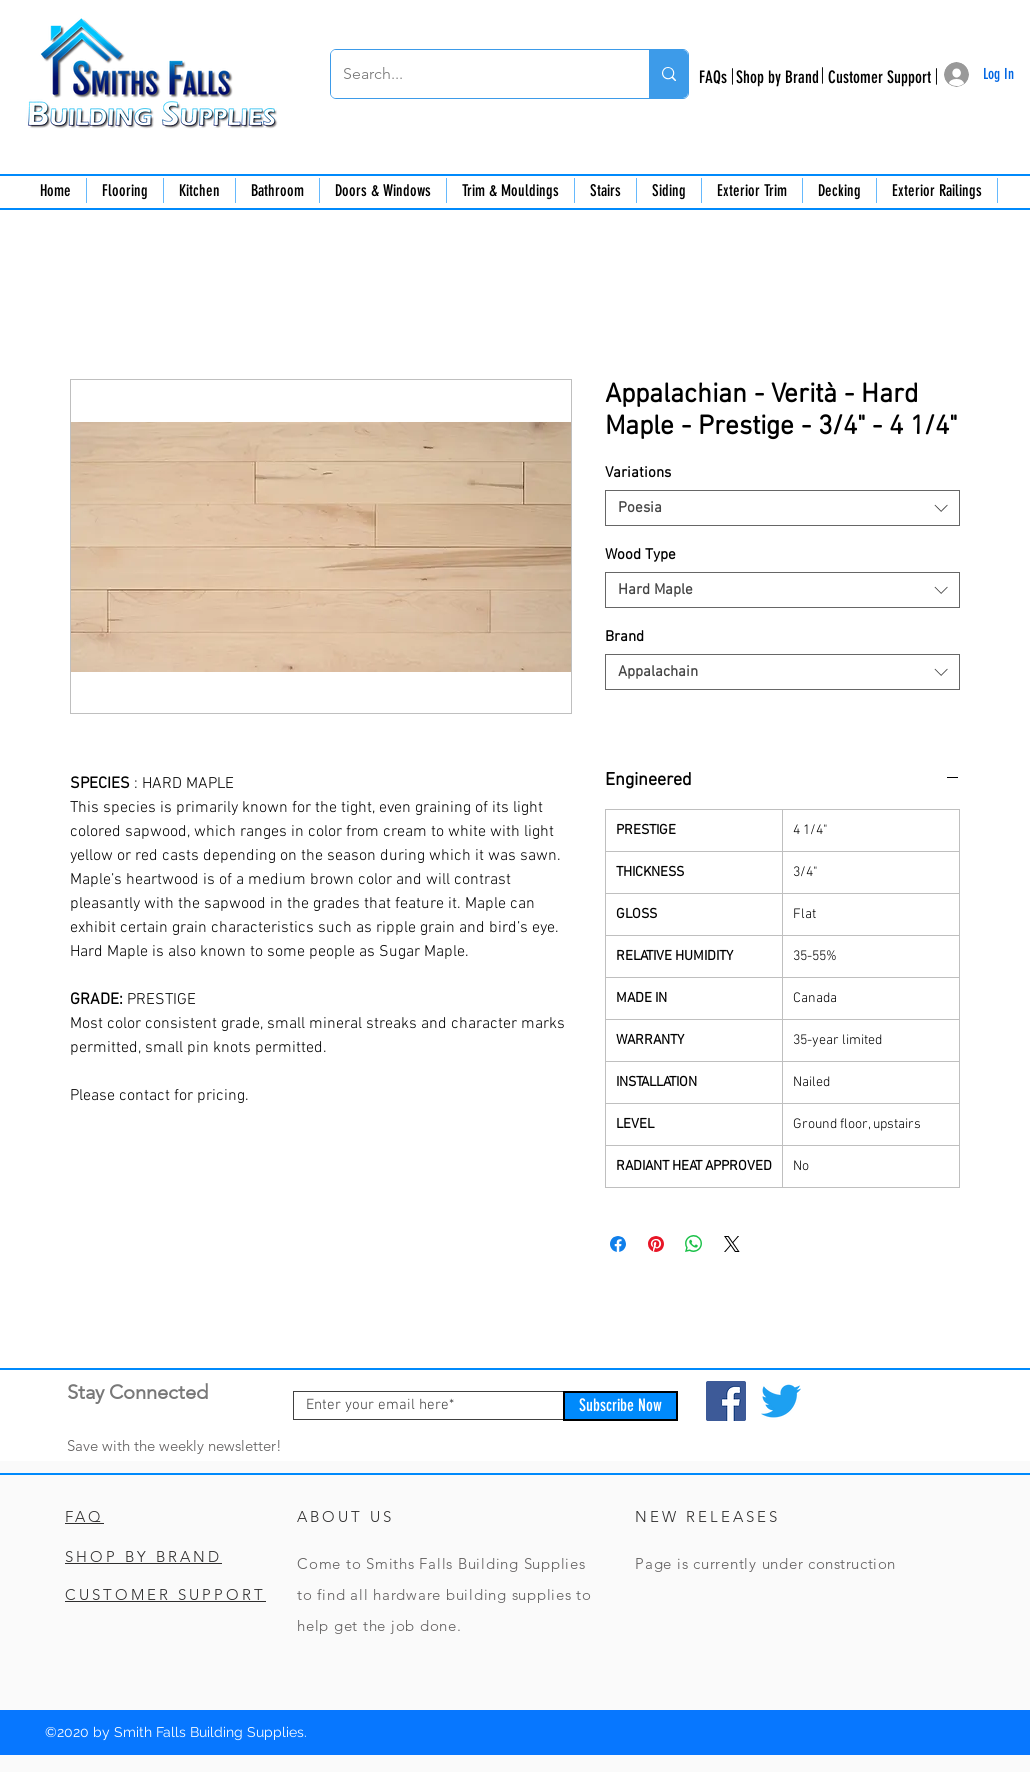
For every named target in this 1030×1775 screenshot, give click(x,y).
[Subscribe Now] (620, 1406)
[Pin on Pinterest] (656, 1244)
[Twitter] (781, 1401)
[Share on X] (732, 1244)
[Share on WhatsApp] (694, 1244)
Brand (624, 637)
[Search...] (475, 74)
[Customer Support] (879, 77)
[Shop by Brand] (777, 77)
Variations (638, 473)
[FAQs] (712, 77)
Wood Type (640, 555)
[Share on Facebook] (618, 1244)
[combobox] (782, 508)
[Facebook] (726, 1401)
